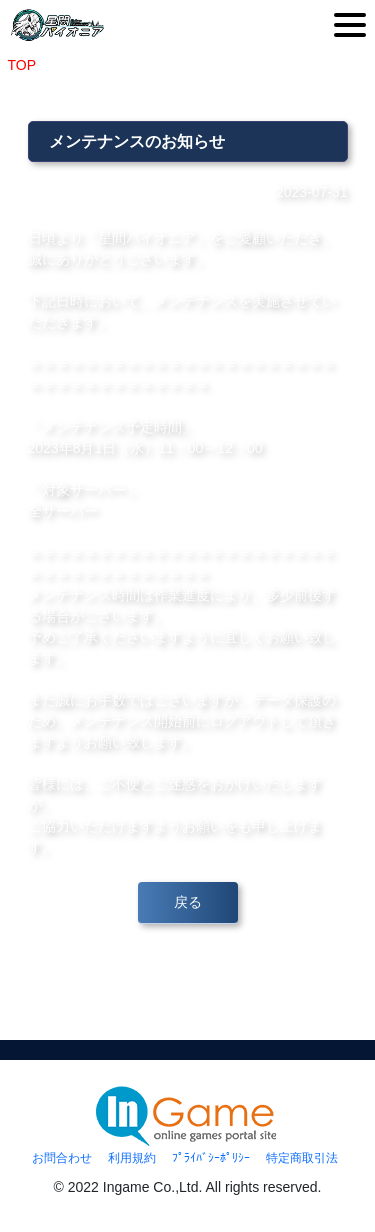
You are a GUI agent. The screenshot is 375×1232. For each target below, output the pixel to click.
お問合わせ (62, 1158)
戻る (188, 902)
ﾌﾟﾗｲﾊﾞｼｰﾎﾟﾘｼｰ (211, 1158)
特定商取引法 (302, 1158)
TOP (22, 65)
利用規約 (132, 1158)
